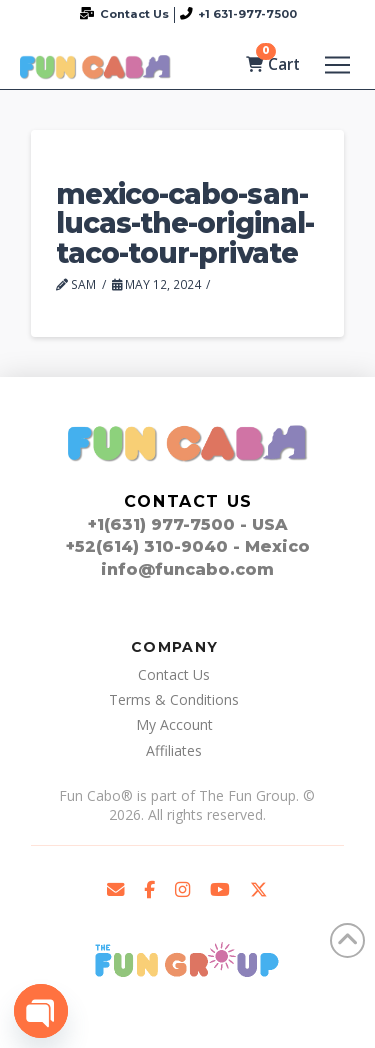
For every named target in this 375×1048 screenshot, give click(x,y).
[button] (337, 65)
